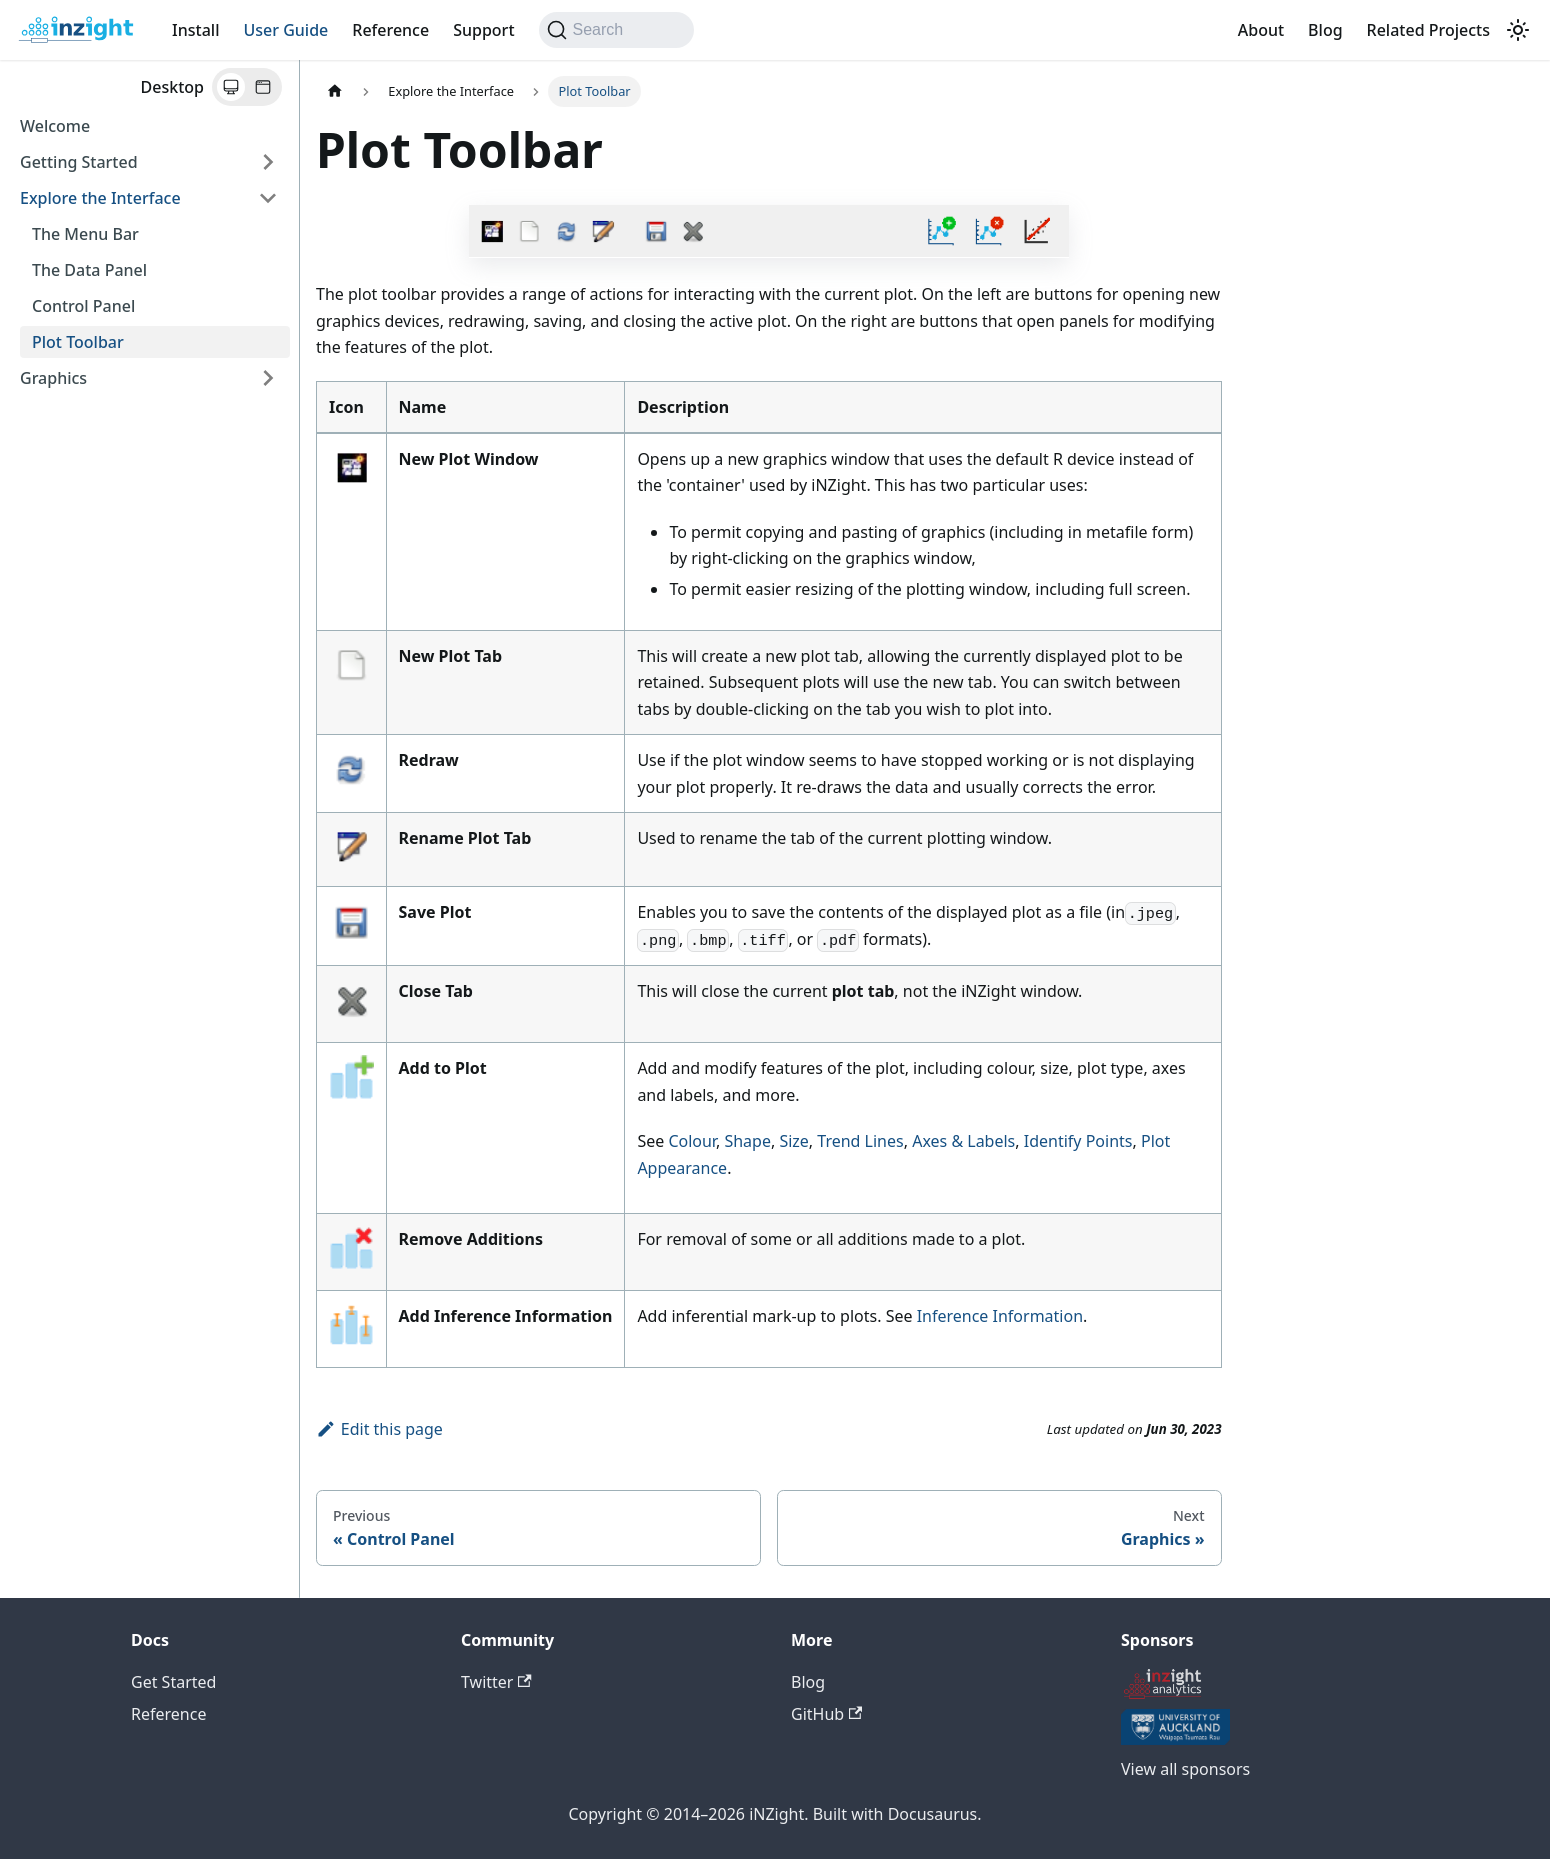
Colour (692, 1141)
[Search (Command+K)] (616, 30)
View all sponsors (1185, 1769)
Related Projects (1428, 30)
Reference (390, 30)
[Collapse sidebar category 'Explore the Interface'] (268, 198)
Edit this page (379, 1429)
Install (195, 30)
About (1261, 30)
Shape (747, 1141)
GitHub (826, 1714)
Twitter (496, 1682)
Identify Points (1078, 1141)
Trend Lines (860, 1141)
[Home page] (335, 91)
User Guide (285, 30)
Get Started (173, 1682)
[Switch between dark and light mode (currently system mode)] (1518, 30)
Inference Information (1000, 1316)
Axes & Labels (963, 1141)
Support (483, 30)
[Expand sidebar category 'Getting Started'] (268, 162)
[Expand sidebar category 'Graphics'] (268, 378)
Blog (1325, 30)
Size (793, 1141)
